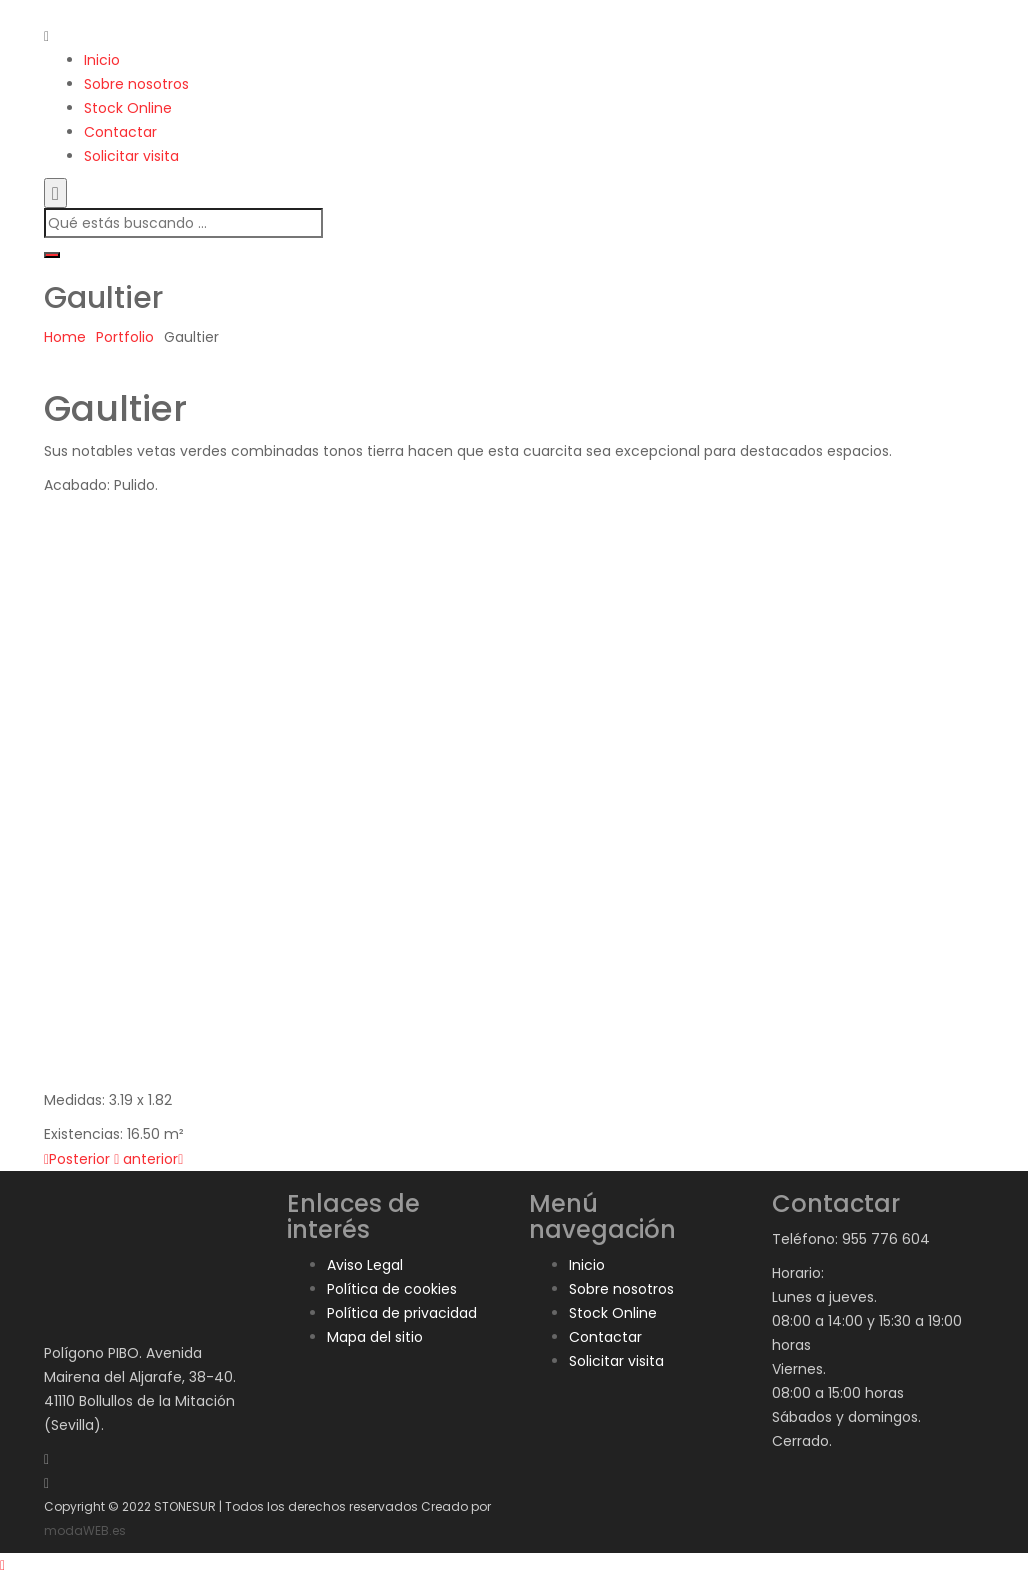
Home (65, 337)
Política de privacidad (402, 1313)
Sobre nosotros (136, 84)
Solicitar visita (131, 156)
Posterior (77, 1159)
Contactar (120, 132)
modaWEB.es (85, 1530)
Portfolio (125, 337)
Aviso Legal (365, 1265)
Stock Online (128, 108)
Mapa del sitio (375, 1337)
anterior (153, 1159)
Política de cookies (392, 1289)
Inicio (102, 60)
